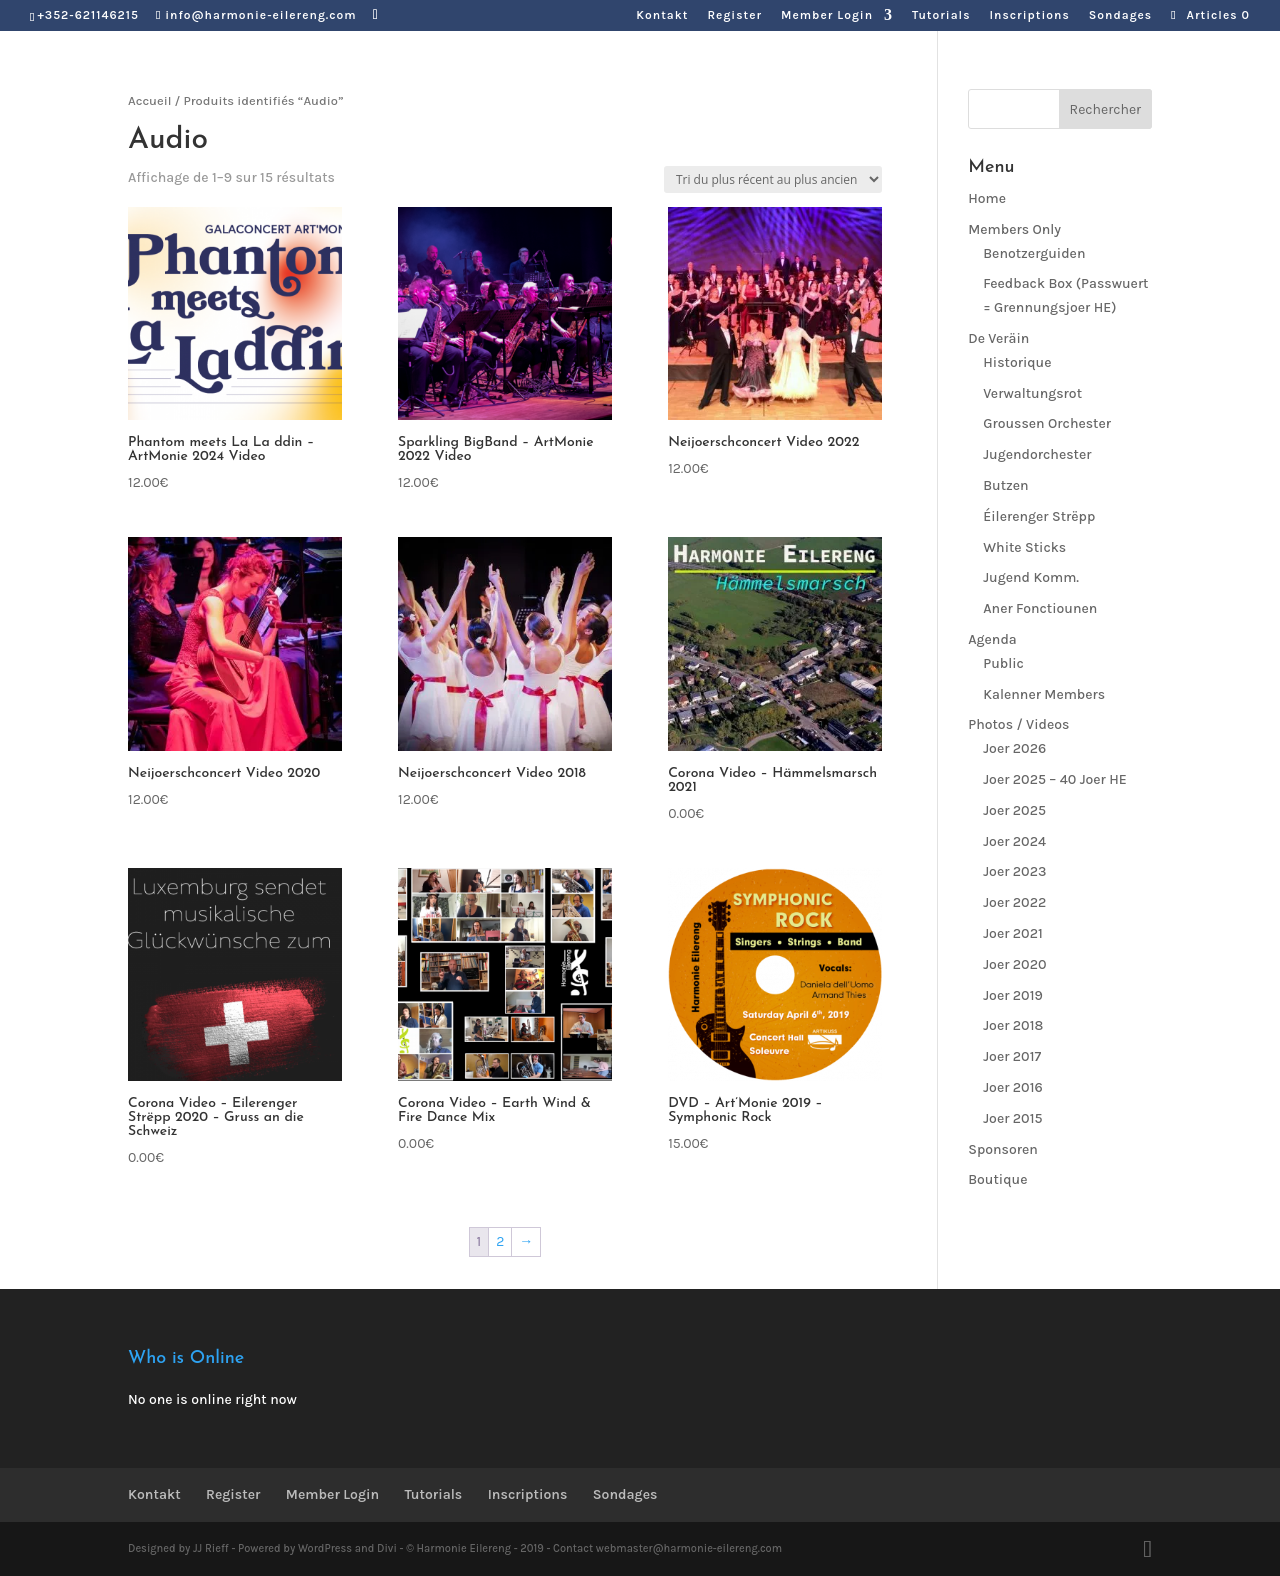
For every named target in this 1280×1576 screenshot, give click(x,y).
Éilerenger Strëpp (1039, 516)
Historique (1017, 362)
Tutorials (941, 15)
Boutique (997, 1179)
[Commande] (773, 179)
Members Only (1014, 229)
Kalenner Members (1044, 694)
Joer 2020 (1014, 964)
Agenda (992, 639)
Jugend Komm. (1031, 577)
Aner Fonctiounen (1040, 608)
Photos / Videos (1018, 724)
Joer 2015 (1012, 1118)
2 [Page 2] (500, 1241)
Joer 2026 (1014, 748)
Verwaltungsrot (1032, 393)
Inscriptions (1029, 15)
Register (734, 15)
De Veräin (998, 338)
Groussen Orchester (1047, 423)
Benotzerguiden (1034, 253)
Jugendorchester (1037, 454)
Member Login (827, 15)
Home (987, 198)
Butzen (1005, 485)
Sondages (1120, 15)
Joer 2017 (1012, 1056)
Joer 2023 (1014, 871)
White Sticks (1024, 547)
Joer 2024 (1014, 841)
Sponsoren (1003, 1149)
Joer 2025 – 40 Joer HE (1055, 779)
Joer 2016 (1012, 1087)
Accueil (149, 100)
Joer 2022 (1014, 902)
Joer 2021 (1012, 933)
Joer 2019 (1013, 995)
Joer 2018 (1013, 1025)
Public (1003, 663)
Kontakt (662, 15)
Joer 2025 (1014, 810)
